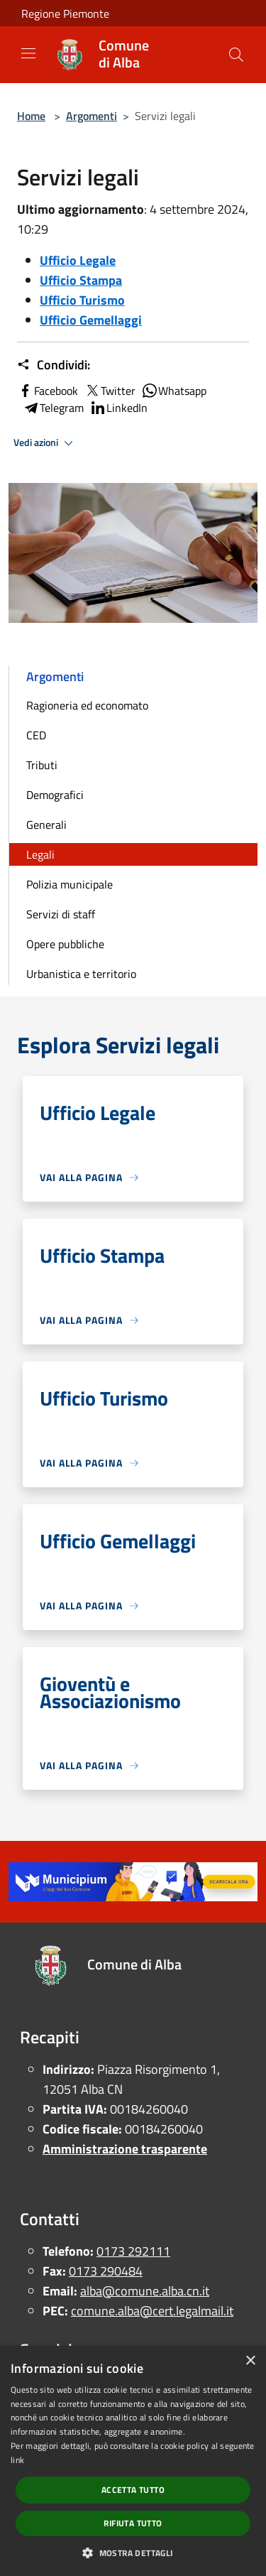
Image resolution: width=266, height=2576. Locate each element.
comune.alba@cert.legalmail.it (152, 2310)
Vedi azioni (45, 443)
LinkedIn (118, 407)
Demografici (55, 794)
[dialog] (133, 2461)
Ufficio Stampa (81, 280)
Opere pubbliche (65, 943)
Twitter (109, 390)
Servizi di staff (60, 914)
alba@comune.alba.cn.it (144, 2290)
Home (31, 115)
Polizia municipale (69, 884)
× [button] (250, 2361)
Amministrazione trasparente (125, 2148)
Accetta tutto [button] (133, 2489)
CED (36, 735)
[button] (132, 2552)
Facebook (47, 390)
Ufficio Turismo (82, 300)
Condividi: (53, 365)
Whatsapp (173, 390)
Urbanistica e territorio (81, 973)
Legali (40, 854)
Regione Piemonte (65, 13)
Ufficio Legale (78, 260)
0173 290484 (106, 2271)
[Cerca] (236, 54)
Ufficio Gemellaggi (91, 320)
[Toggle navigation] (28, 53)
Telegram (53, 407)
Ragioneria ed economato (87, 705)
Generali (46, 824)
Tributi (41, 764)
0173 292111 (133, 2251)
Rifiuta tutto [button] (133, 2523)
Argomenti (91, 115)
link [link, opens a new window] (17, 2460)
